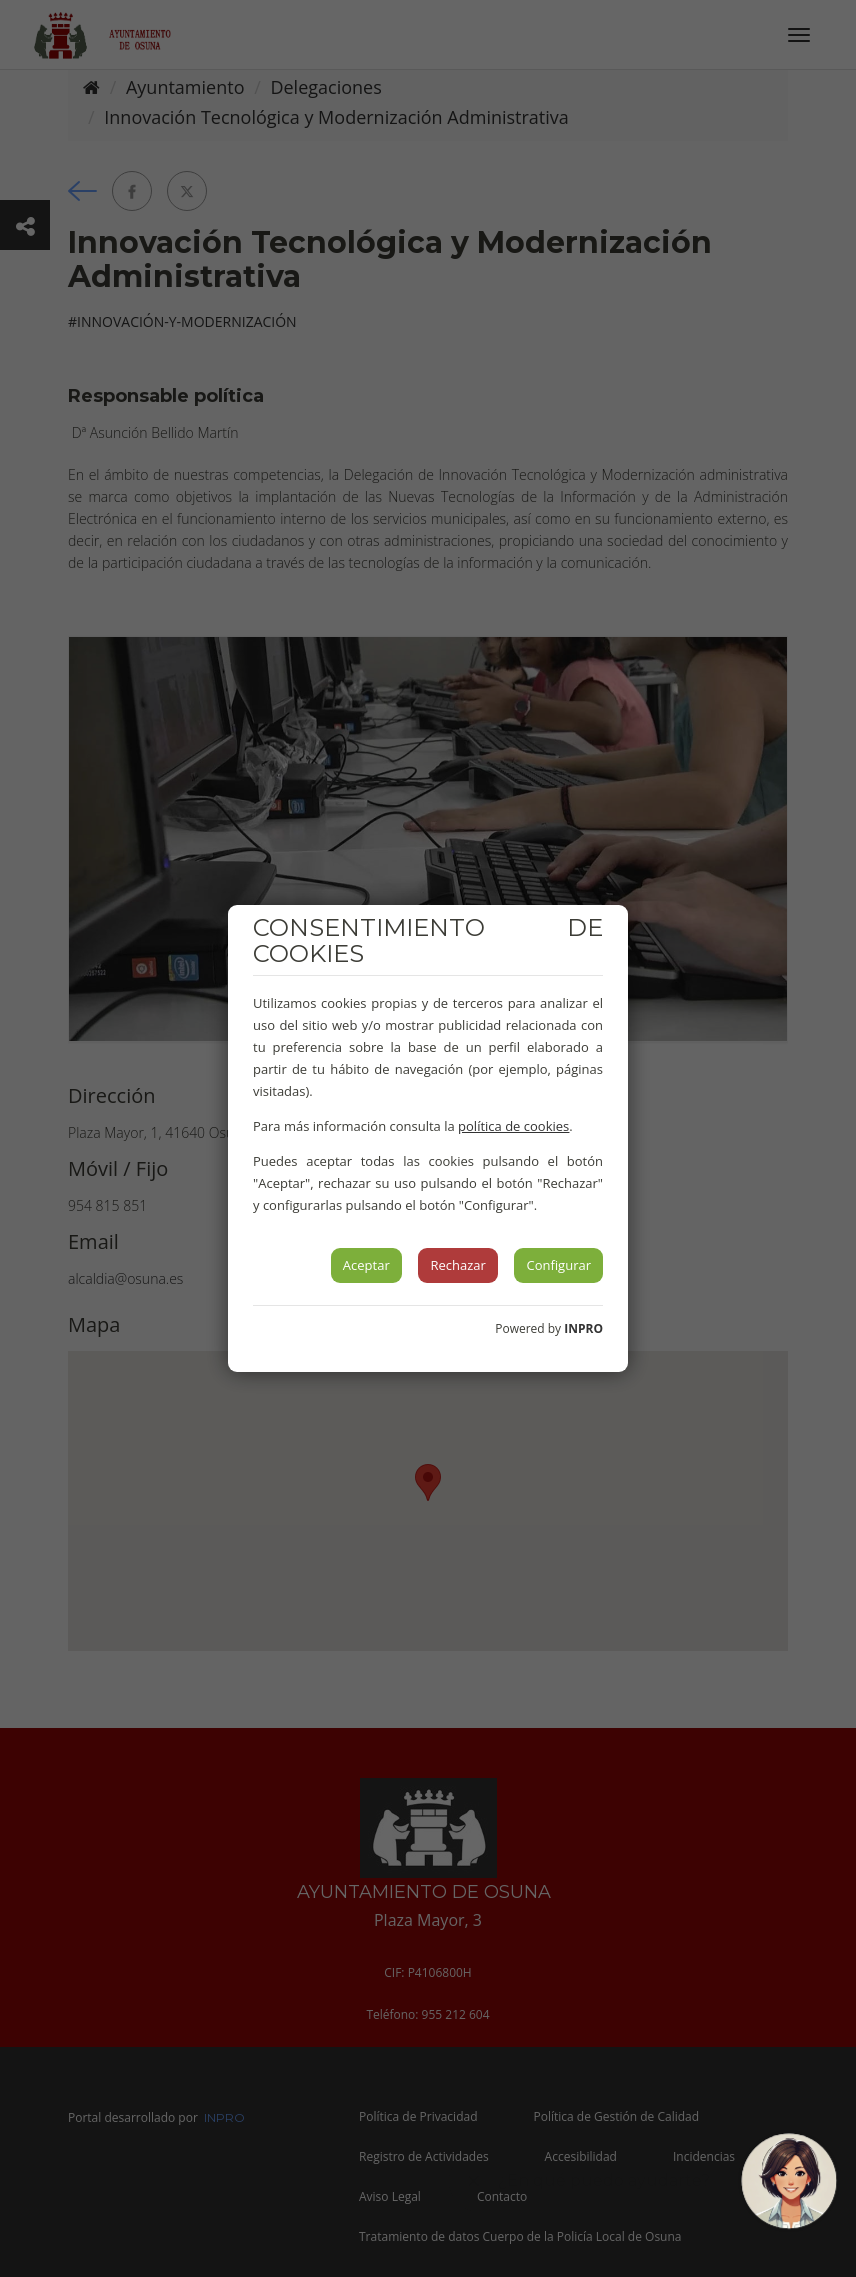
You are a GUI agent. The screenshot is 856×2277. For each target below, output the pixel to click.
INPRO (583, 1328)
